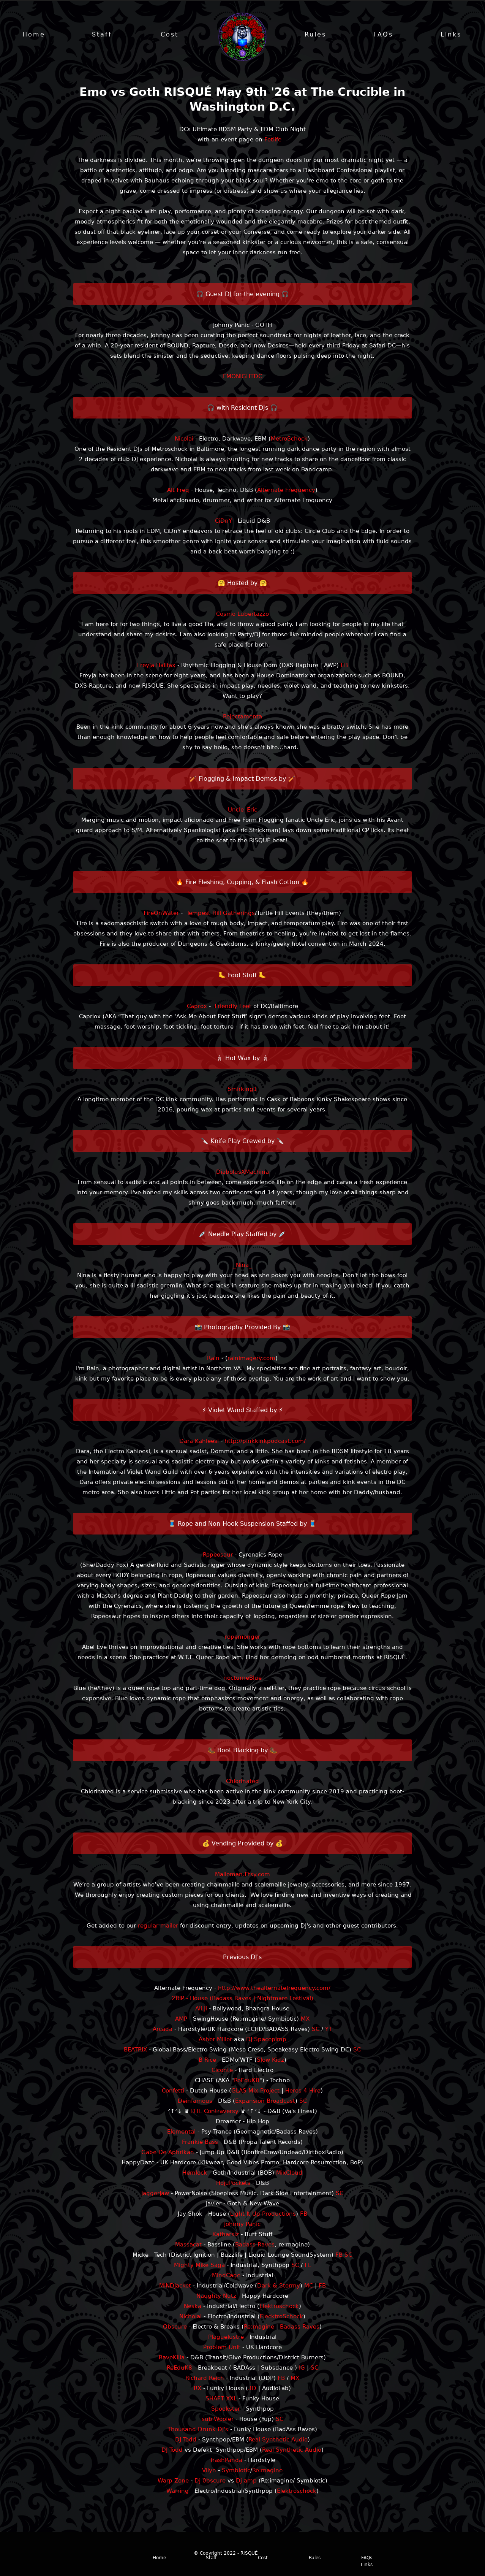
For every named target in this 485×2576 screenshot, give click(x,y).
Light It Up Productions (263, 2214)
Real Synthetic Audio (278, 2440)
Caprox (197, 1006)
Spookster (225, 2409)
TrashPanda (226, 2460)
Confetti (173, 2091)
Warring (177, 2491)
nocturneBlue (242, 1678)
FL (308, 2265)
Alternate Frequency (286, 490)
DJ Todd (185, 2440)
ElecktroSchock (281, 2317)
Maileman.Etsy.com (242, 1875)
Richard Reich (204, 2378)
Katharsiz (225, 2235)
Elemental (181, 2132)
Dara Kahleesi (199, 1441)
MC (308, 2286)
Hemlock (194, 2173)
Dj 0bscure (210, 2481)
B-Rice (207, 2060)
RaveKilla (172, 2358)
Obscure (175, 2327)
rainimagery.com (251, 1358)
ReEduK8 (246, 2081)
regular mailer (158, 1926)
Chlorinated (242, 1782)
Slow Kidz (270, 2060)
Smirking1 (242, 1089)
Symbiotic (236, 2471)
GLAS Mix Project (255, 2091)
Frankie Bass (200, 2142)
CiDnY (223, 521)
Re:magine (259, 2327)
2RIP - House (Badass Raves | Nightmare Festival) (242, 1999)
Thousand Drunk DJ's (197, 2430)
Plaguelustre (226, 2337)
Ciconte (222, 2070)
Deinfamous (195, 2101)
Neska (192, 2306)
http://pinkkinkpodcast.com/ (265, 1441)
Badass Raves (255, 2245)
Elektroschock (279, 2306)
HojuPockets (233, 2183)
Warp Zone (173, 2481)
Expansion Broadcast (265, 2101)
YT (328, 2029)
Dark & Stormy (278, 2286)
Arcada (162, 2029)
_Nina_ (242, 1265)
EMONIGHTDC (242, 377)
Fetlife (272, 140)
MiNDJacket (175, 2286)
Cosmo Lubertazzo (242, 614)
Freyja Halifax (156, 666)
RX (197, 2389)
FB (344, 666)
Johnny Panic (242, 2224)
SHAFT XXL (221, 2399)
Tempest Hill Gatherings (220, 913)
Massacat (188, 2245)
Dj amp (246, 2481)
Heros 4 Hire (303, 2091)
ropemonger (242, 1637)
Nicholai (190, 2317)
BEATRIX (135, 2050)
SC (315, 2029)
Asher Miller (215, 2040)
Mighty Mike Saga (199, 2265)
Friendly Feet (233, 1006)
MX (305, 2019)
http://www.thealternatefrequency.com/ (274, 1988)
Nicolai (184, 439)
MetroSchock (289, 439)
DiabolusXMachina (242, 1172)
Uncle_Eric (242, 810)
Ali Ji (201, 2009)
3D (252, 2389)
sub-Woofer (218, 2419)
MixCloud (289, 2173)
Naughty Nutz (216, 2296)
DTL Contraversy (215, 2111)
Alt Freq (178, 490)
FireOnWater (161, 913)
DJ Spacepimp (266, 2040)
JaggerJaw (155, 2194)
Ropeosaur (218, 1555)
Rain (213, 1358)
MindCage (226, 2276)
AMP (181, 2019)
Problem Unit (221, 2348)
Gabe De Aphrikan (167, 2153)
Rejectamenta (242, 717)
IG (302, 2368)
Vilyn (209, 2471)
